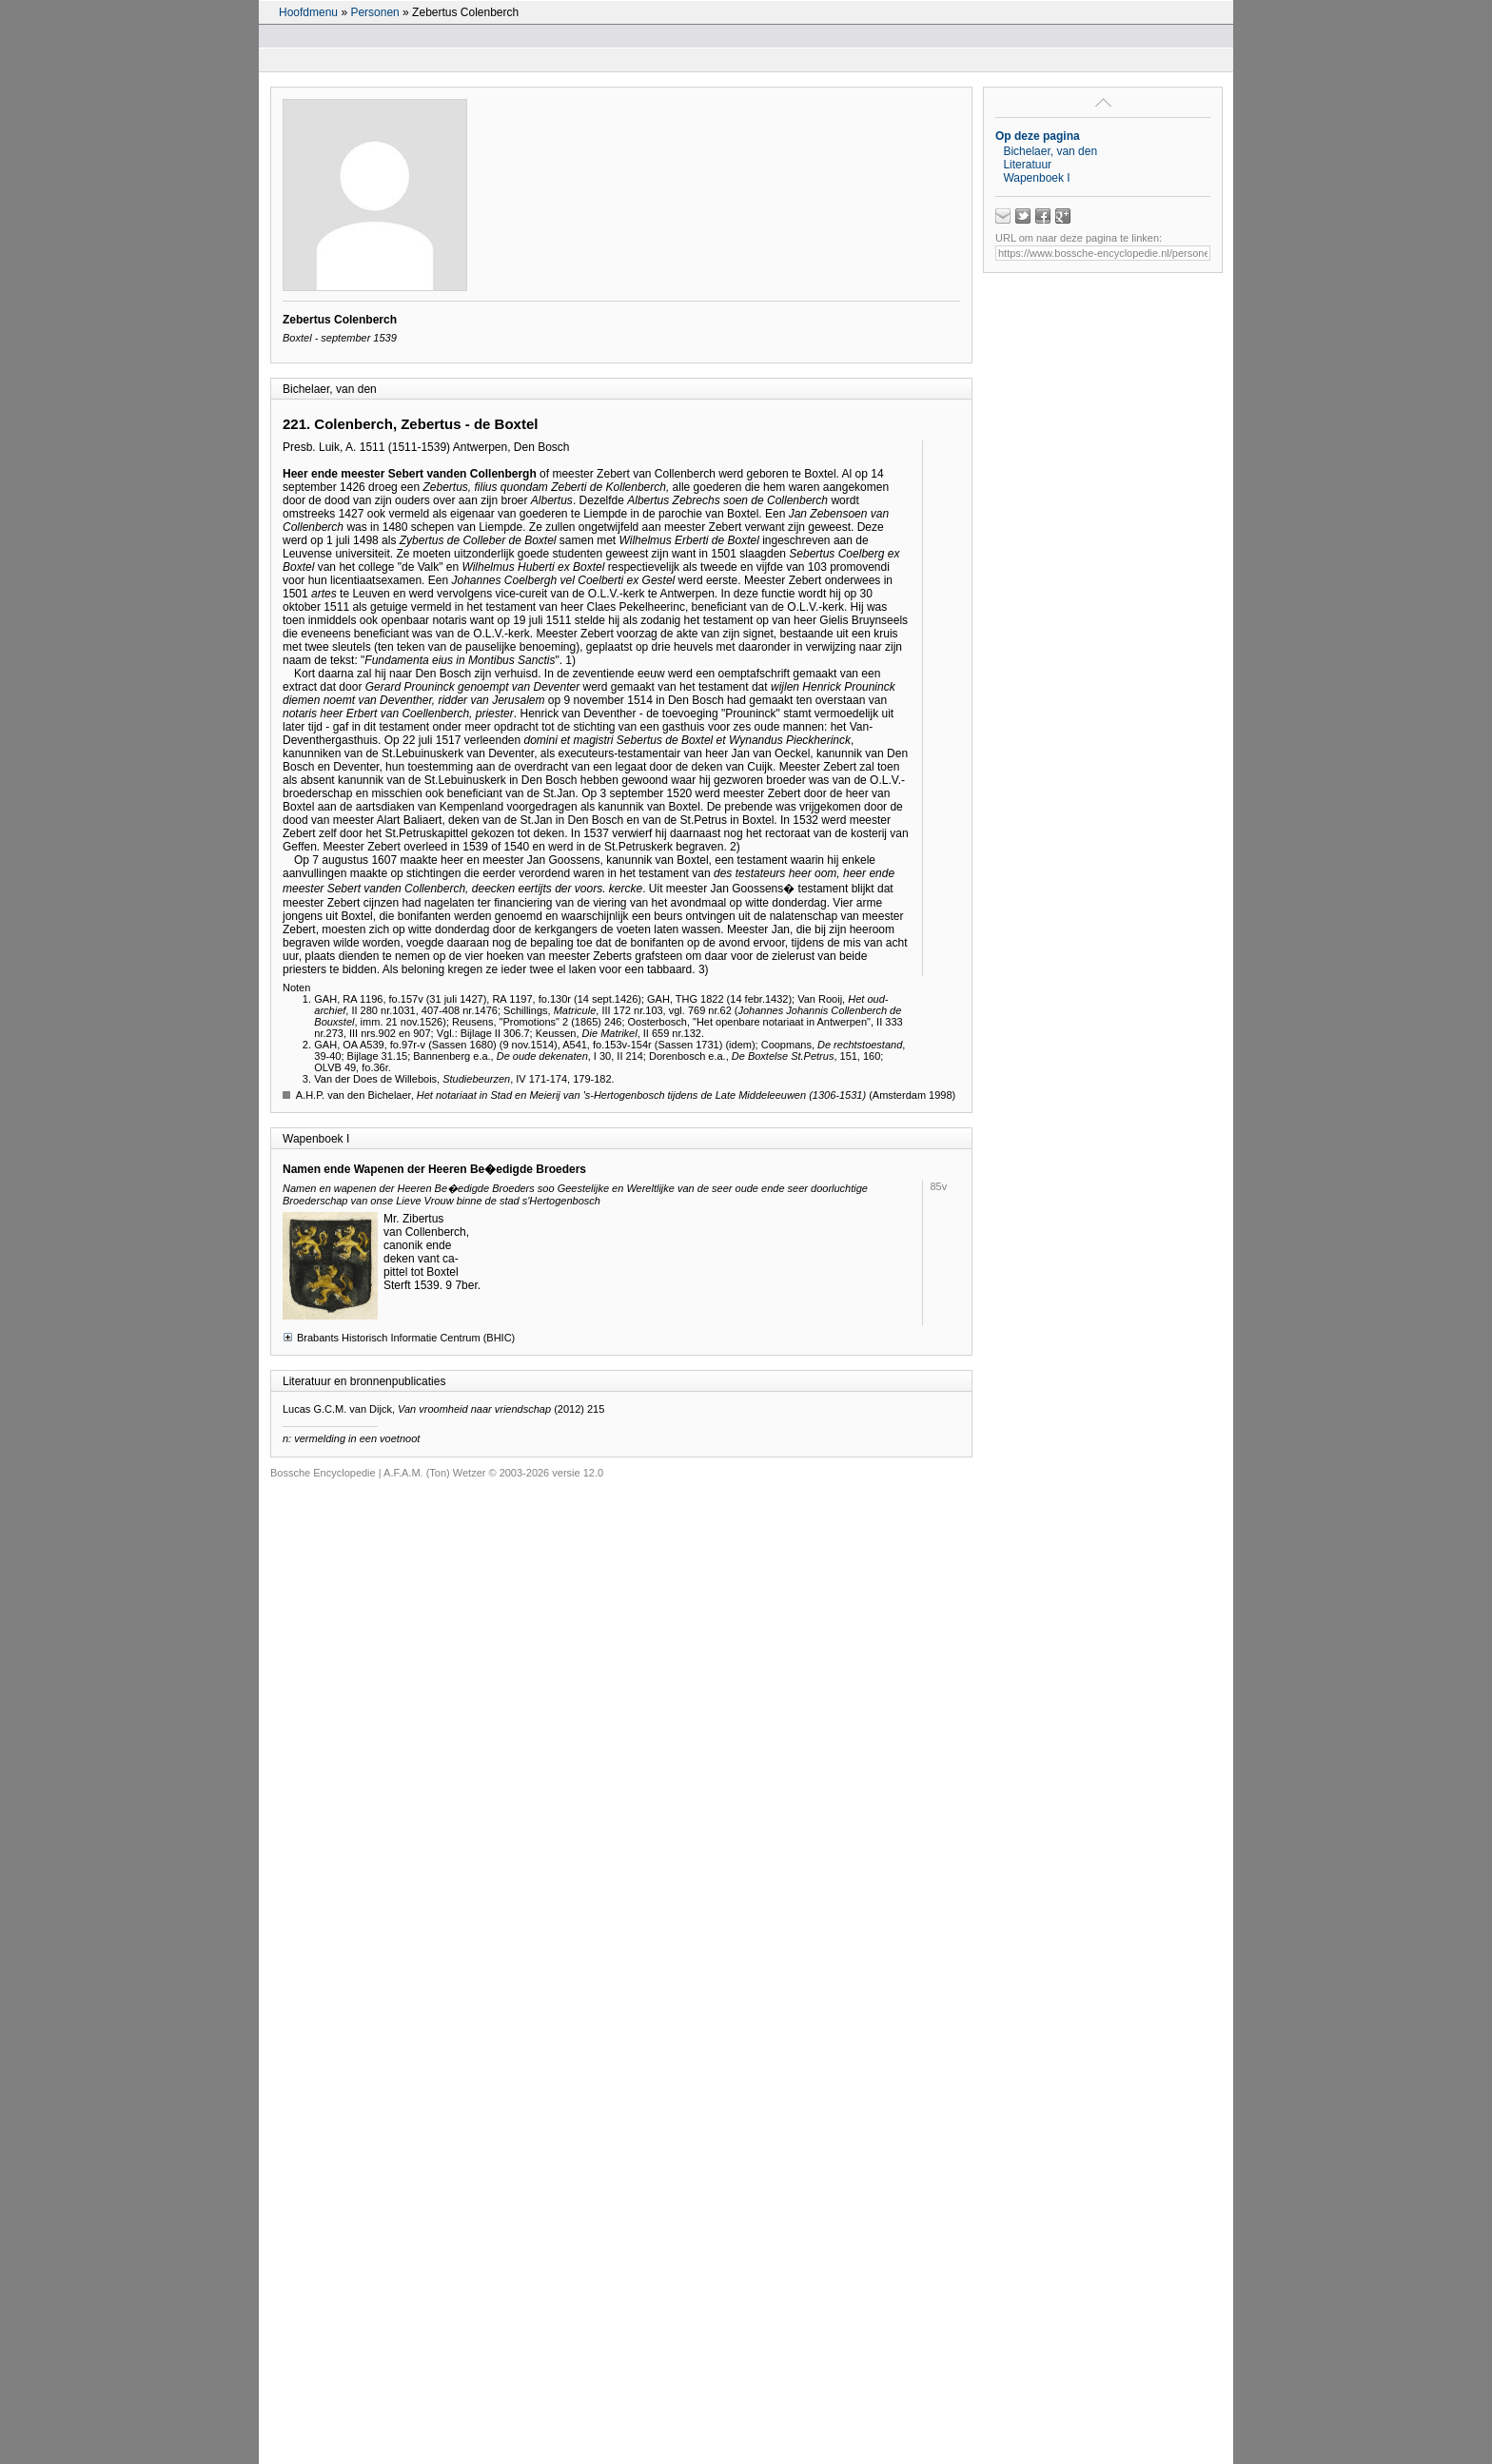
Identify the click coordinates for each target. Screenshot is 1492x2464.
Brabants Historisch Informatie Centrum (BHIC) (399, 1337)
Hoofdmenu (308, 12)
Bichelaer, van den (1050, 151)
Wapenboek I (1036, 178)
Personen (374, 12)
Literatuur (1027, 164)
